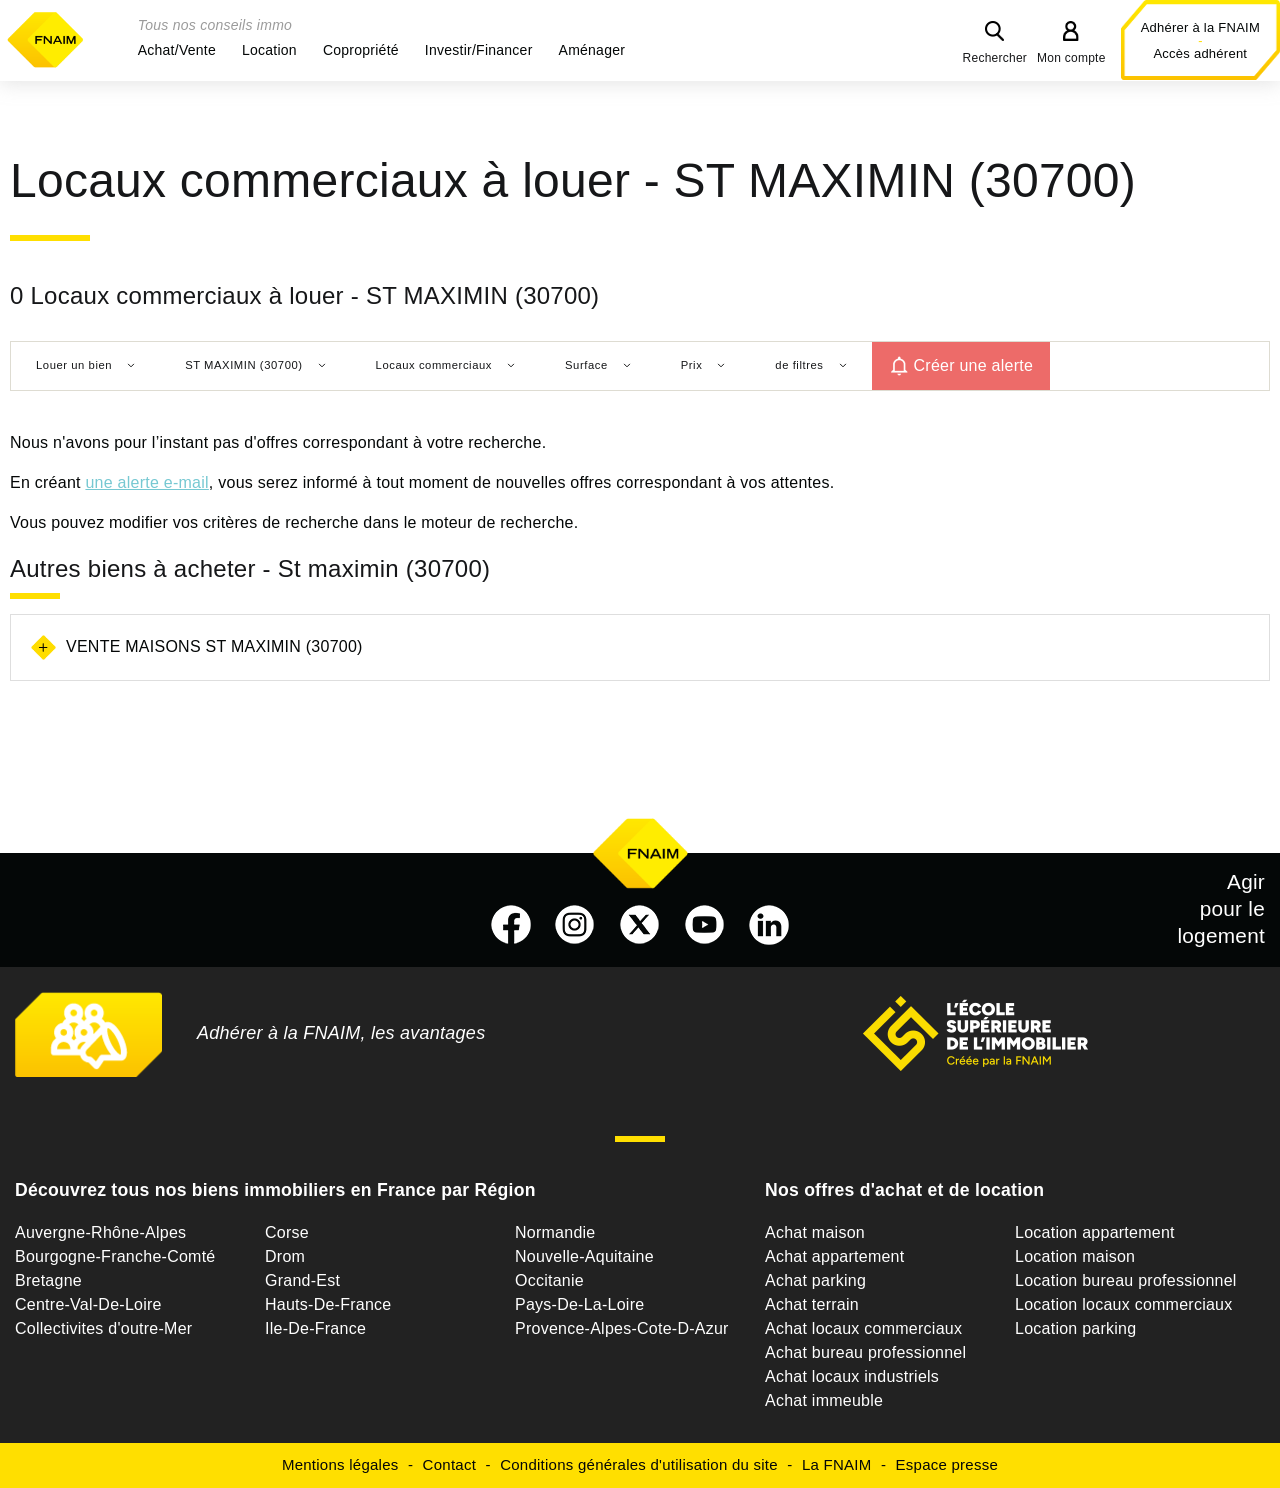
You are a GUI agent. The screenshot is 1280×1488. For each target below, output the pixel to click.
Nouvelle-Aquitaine (584, 1256)
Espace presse (947, 1464)
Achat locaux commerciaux (863, 1328)
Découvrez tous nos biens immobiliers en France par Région (275, 1190)
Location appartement (1095, 1232)
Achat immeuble (824, 1400)
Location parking (1075, 1328)
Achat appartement (834, 1256)
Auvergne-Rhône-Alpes (100, 1232)
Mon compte (1071, 58)
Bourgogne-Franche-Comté (115, 1256)
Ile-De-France (315, 1328)
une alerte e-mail (146, 482)
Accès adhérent (1200, 53)
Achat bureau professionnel (865, 1352)
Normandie (555, 1232)
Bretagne (48, 1280)
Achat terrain (812, 1304)
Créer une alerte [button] (974, 365)
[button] (177, 50)
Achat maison (815, 1232)
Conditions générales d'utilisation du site (639, 1464)
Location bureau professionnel (1126, 1280)
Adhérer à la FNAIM (1200, 27)
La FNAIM (837, 1464)
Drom (285, 1256)
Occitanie (549, 1280)
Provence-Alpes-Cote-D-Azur (622, 1328)
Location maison (1075, 1256)
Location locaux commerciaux (1124, 1304)
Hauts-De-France (328, 1304)
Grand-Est (302, 1280)
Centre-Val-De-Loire (88, 1304)
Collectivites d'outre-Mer (103, 1328)
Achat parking (815, 1280)
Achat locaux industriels (852, 1376)
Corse (287, 1232)
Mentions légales (340, 1464)
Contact (449, 1464)
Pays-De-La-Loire (579, 1304)
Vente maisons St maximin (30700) (214, 646)
